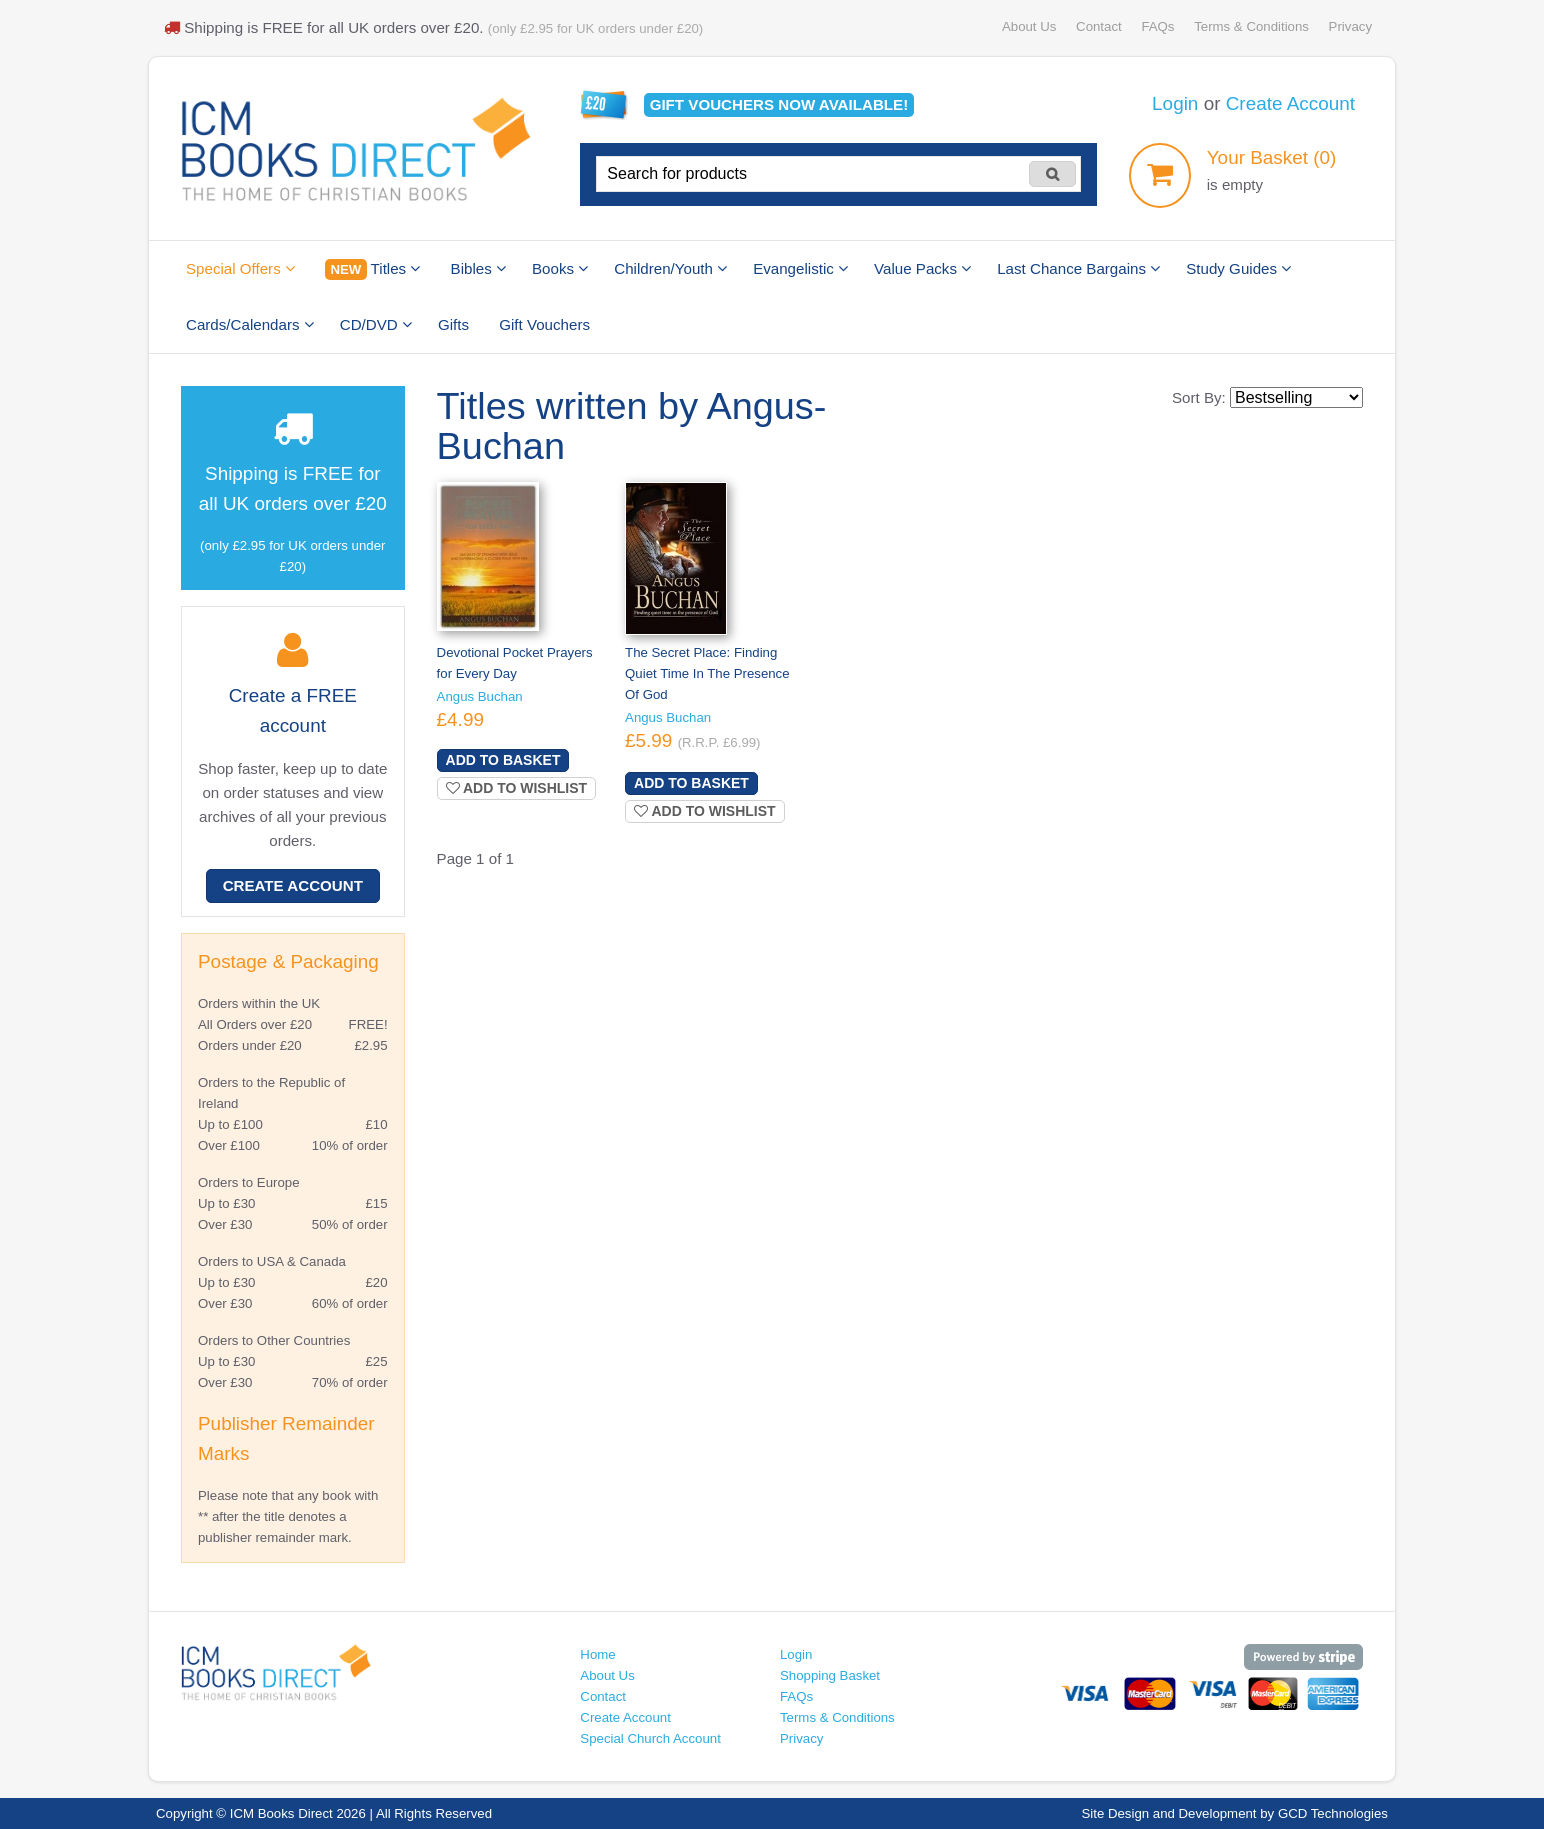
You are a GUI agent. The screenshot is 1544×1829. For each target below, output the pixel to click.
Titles (372, 269)
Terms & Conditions (1251, 26)
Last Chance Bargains (1078, 268)
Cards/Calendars (250, 324)
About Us (1029, 26)
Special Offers (240, 268)
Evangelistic (800, 268)
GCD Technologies (1333, 1813)
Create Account (1290, 103)
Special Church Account (650, 1738)
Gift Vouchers (544, 324)
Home (597, 1654)
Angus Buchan (480, 696)
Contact (1099, 26)
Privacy (1350, 26)
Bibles (478, 268)
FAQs (1157, 26)
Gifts (453, 324)
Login (1175, 103)
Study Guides (1238, 268)
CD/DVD (376, 324)
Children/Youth (670, 268)
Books (560, 268)
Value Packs (922, 268)
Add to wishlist (517, 788)
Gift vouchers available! (779, 104)
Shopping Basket (830, 1675)
